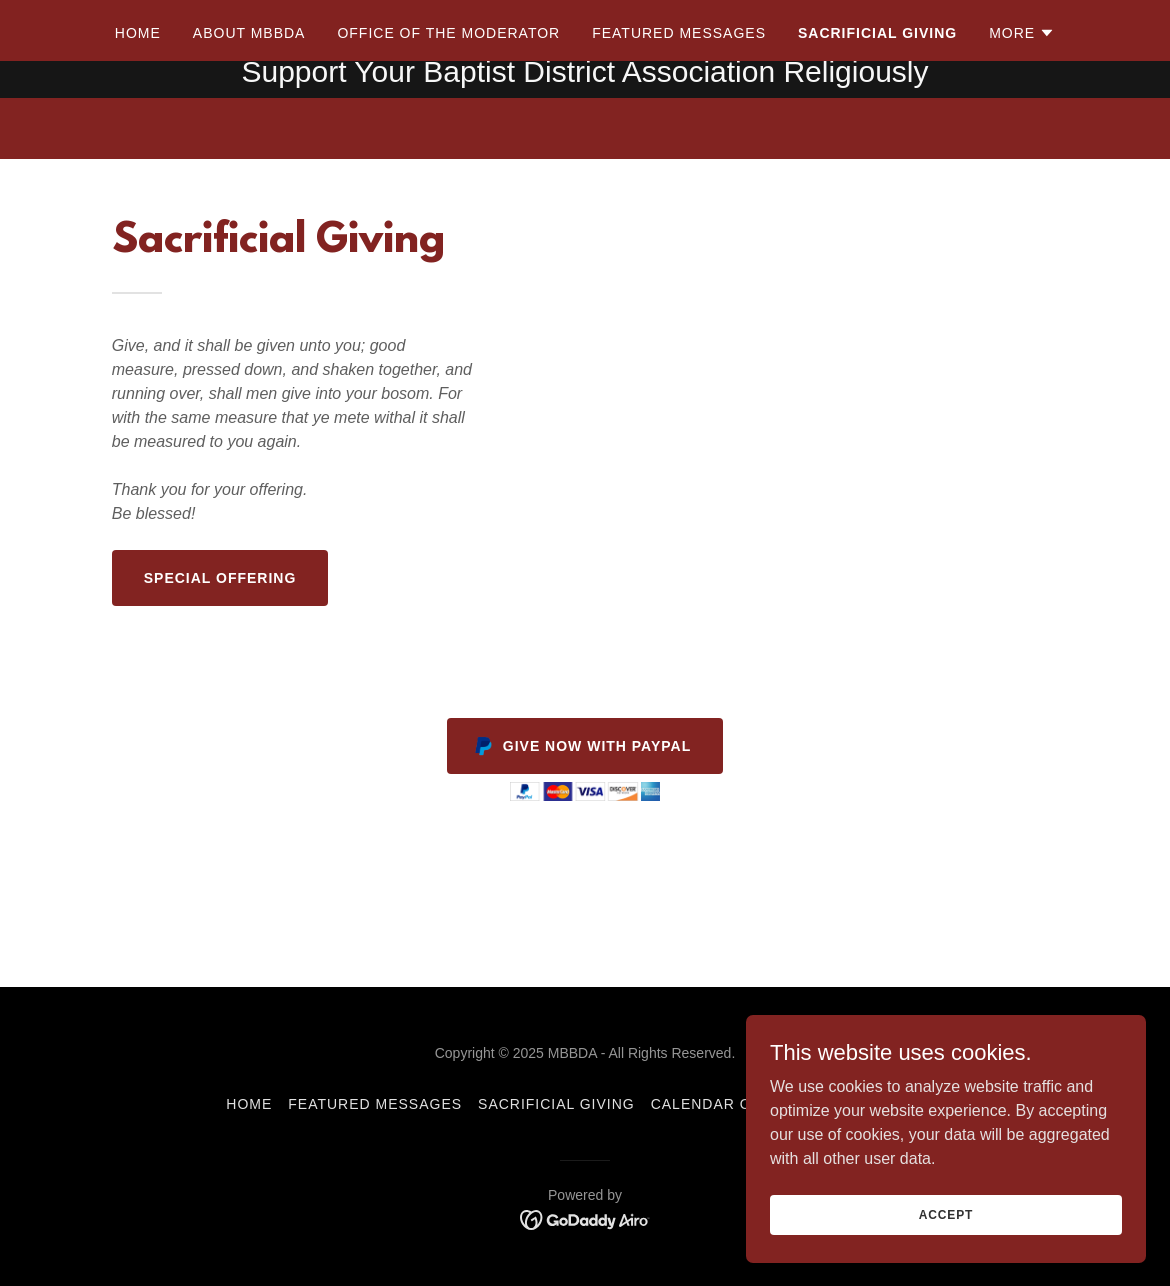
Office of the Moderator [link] (448, 131)
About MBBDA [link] (249, 131)
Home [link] (138, 131)
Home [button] (249, 1104)
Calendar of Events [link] (739, 1104)
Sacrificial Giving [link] (877, 131)
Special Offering (220, 578)
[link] (585, 1218)
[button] (1022, 131)
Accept (946, 1214)
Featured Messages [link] (679, 131)
